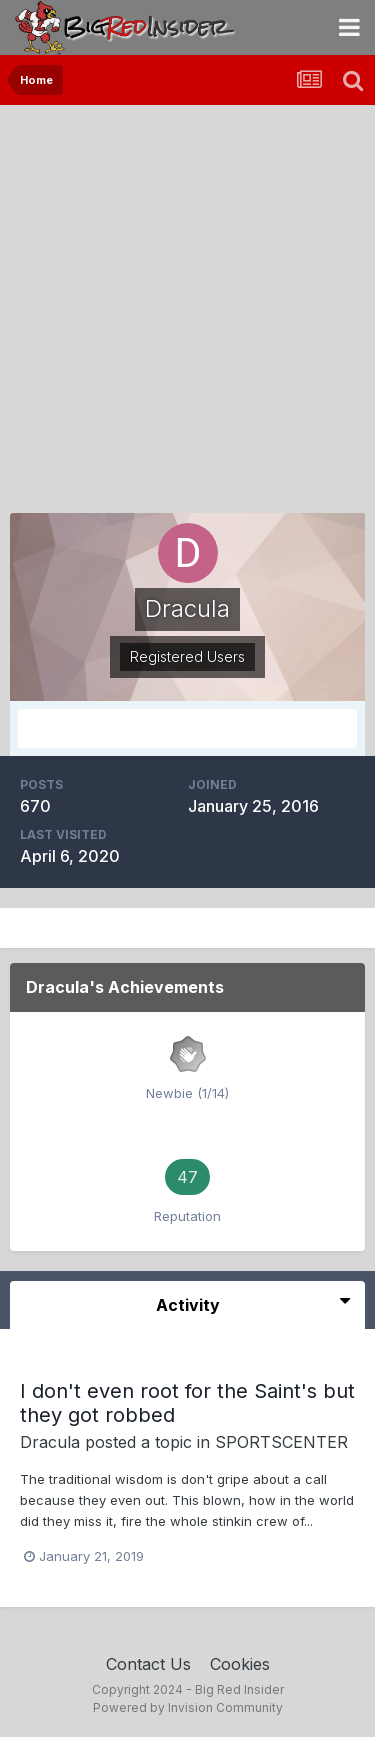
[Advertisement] (187, 302)
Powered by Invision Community (188, 1707)
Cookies (240, 1664)
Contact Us (148, 1664)
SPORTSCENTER (281, 1442)
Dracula (50, 1442)
